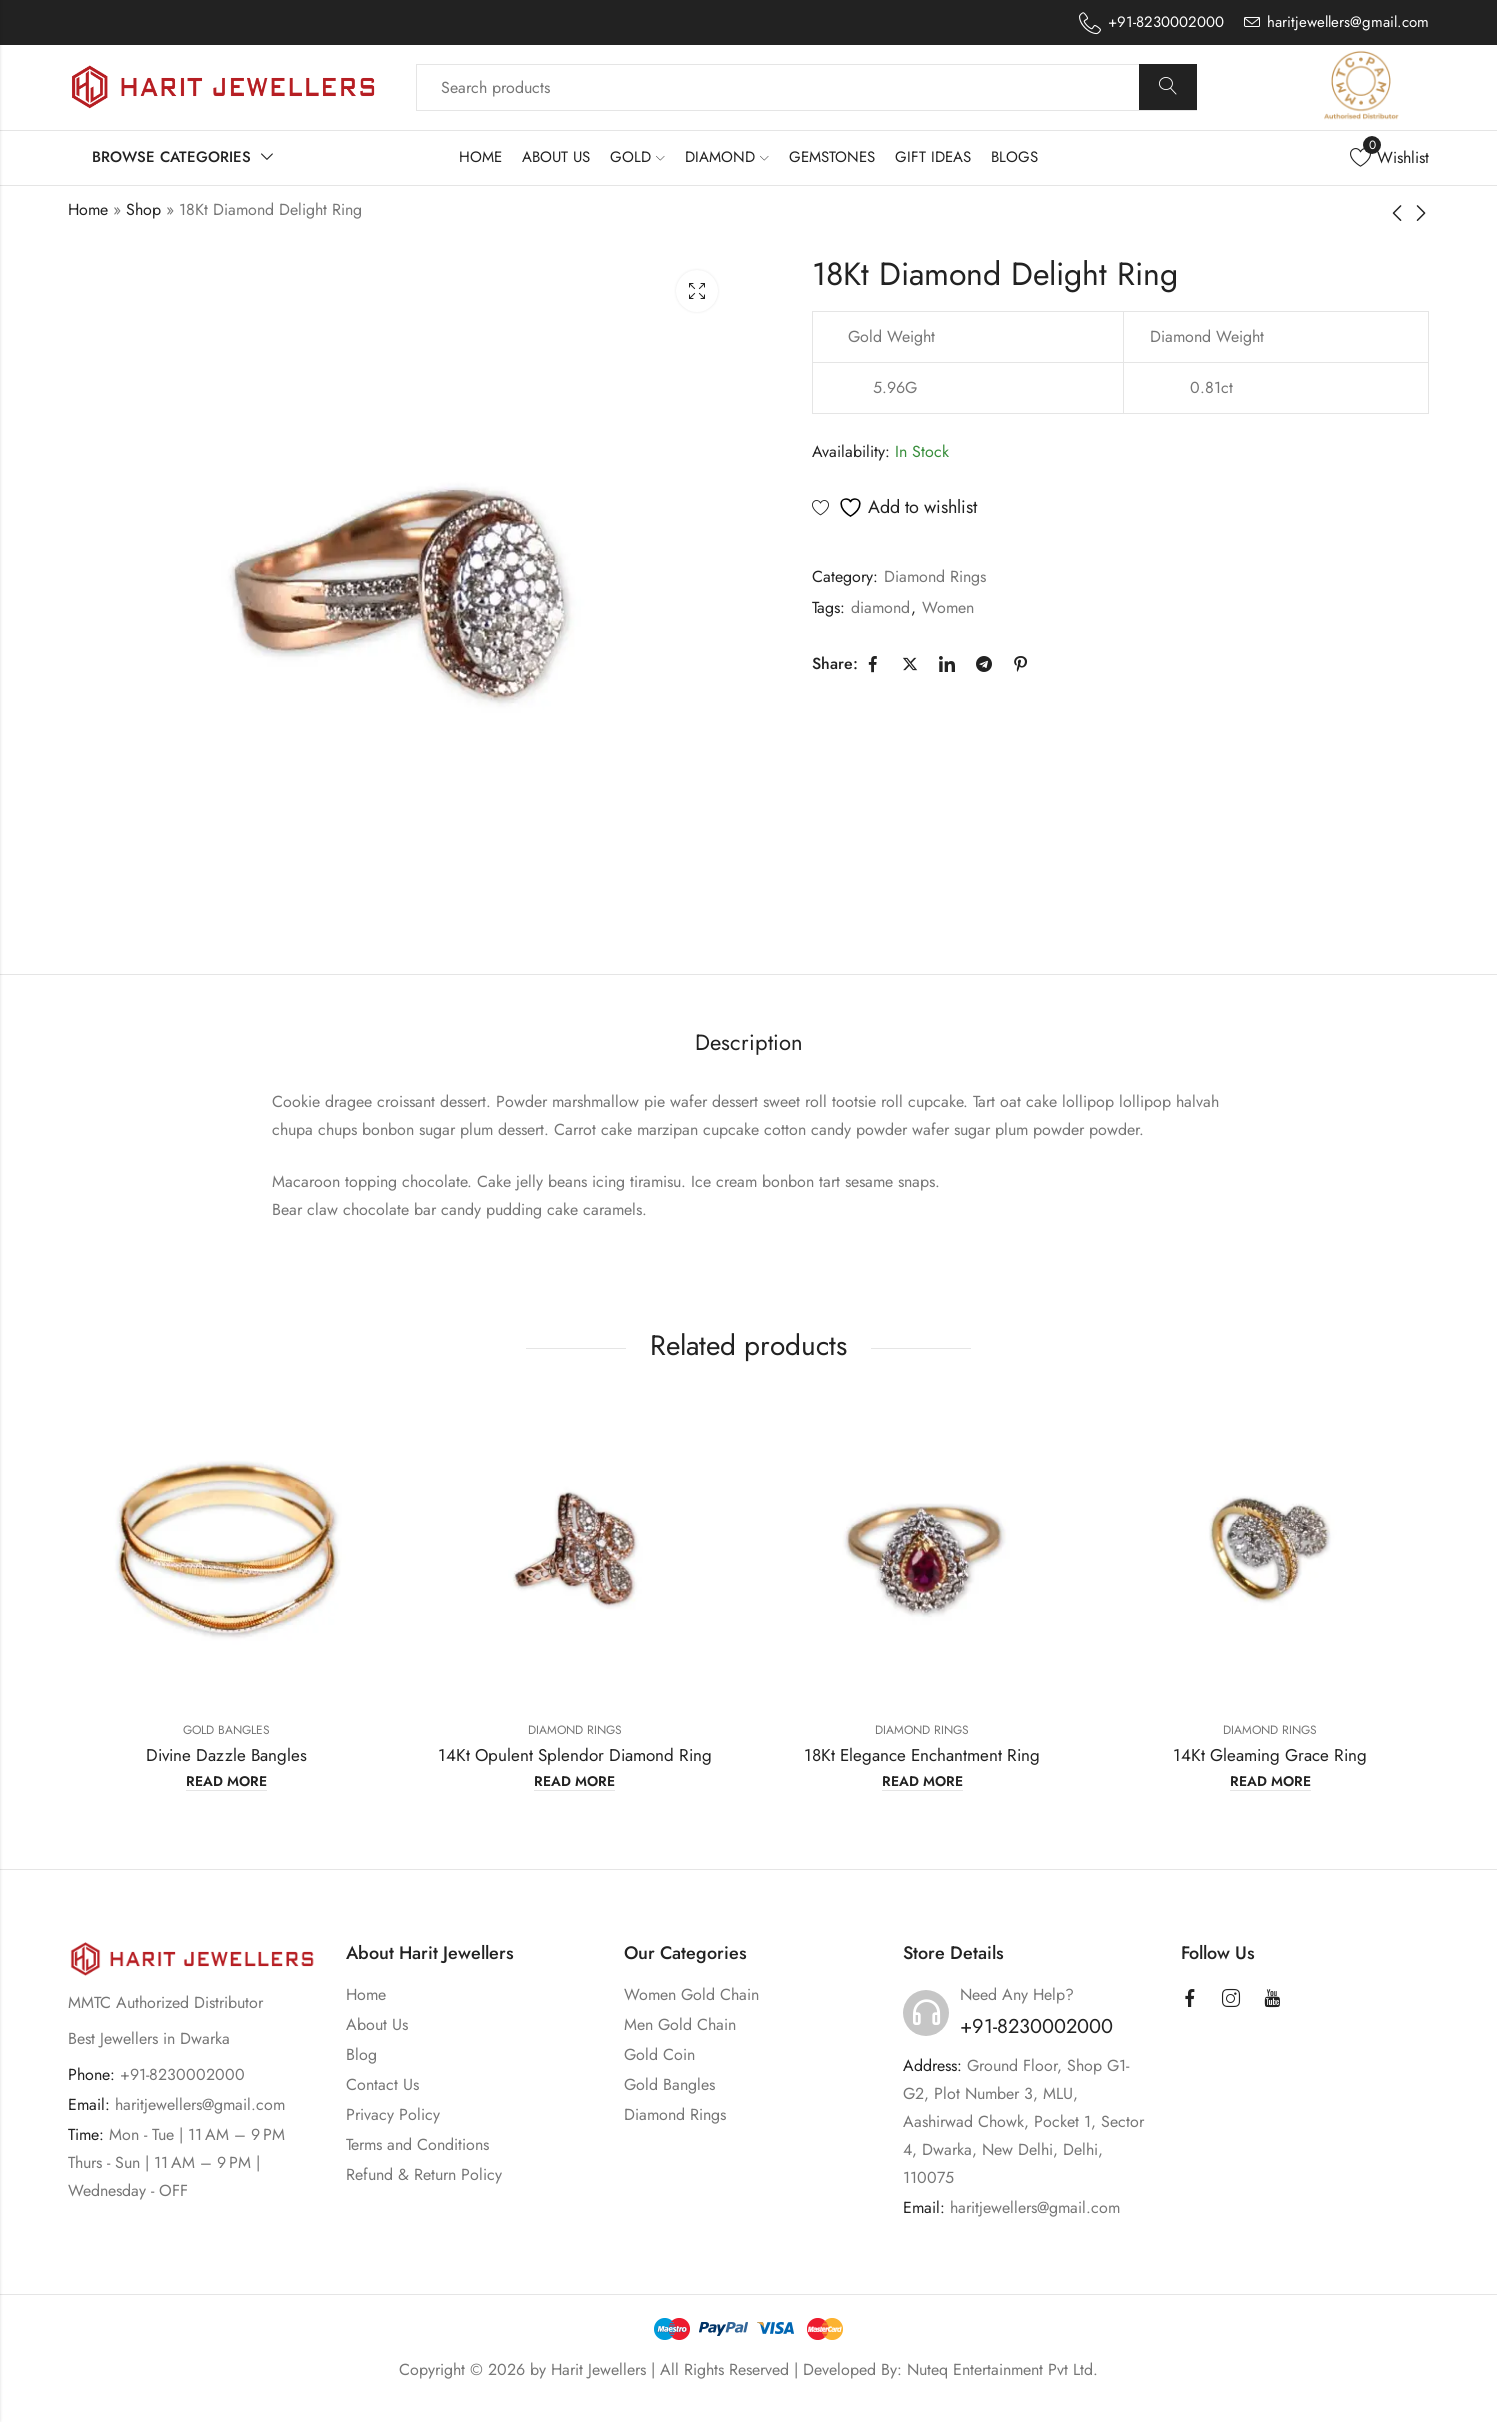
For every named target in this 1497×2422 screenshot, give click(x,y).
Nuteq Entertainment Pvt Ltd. (1002, 2369)
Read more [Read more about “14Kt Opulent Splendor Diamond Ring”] (574, 1782)
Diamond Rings (935, 576)
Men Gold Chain (680, 2024)
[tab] (749, 1043)
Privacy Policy (393, 2114)
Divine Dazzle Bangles (226, 1755)
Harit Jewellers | (605, 2369)
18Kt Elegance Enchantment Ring (922, 1755)
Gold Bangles (226, 1730)
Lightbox (697, 291)
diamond (880, 607)
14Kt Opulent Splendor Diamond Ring (575, 1755)
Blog (361, 2054)
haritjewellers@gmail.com (200, 2104)
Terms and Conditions (417, 2144)
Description (749, 1042)
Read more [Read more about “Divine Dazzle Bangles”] (226, 1782)
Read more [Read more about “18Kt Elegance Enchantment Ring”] (922, 1782)
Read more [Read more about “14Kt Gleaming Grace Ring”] (1270, 1782)
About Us (377, 2024)
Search (1168, 87)
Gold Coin (659, 2054)
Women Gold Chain (691, 1994)
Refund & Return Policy (424, 2174)
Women (948, 607)
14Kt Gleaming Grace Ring (1270, 1755)
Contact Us (382, 2084)
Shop (143, 209)
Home (88, 209)
